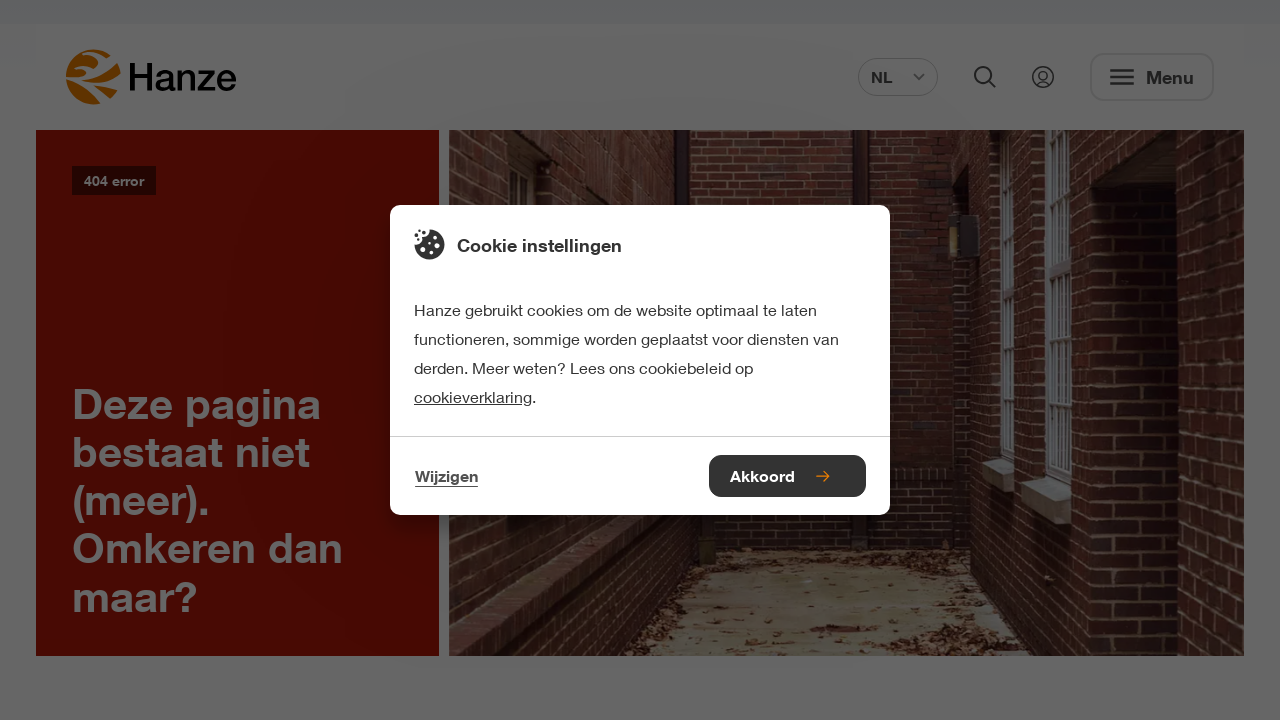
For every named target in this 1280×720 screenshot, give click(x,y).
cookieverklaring (473, 396)
